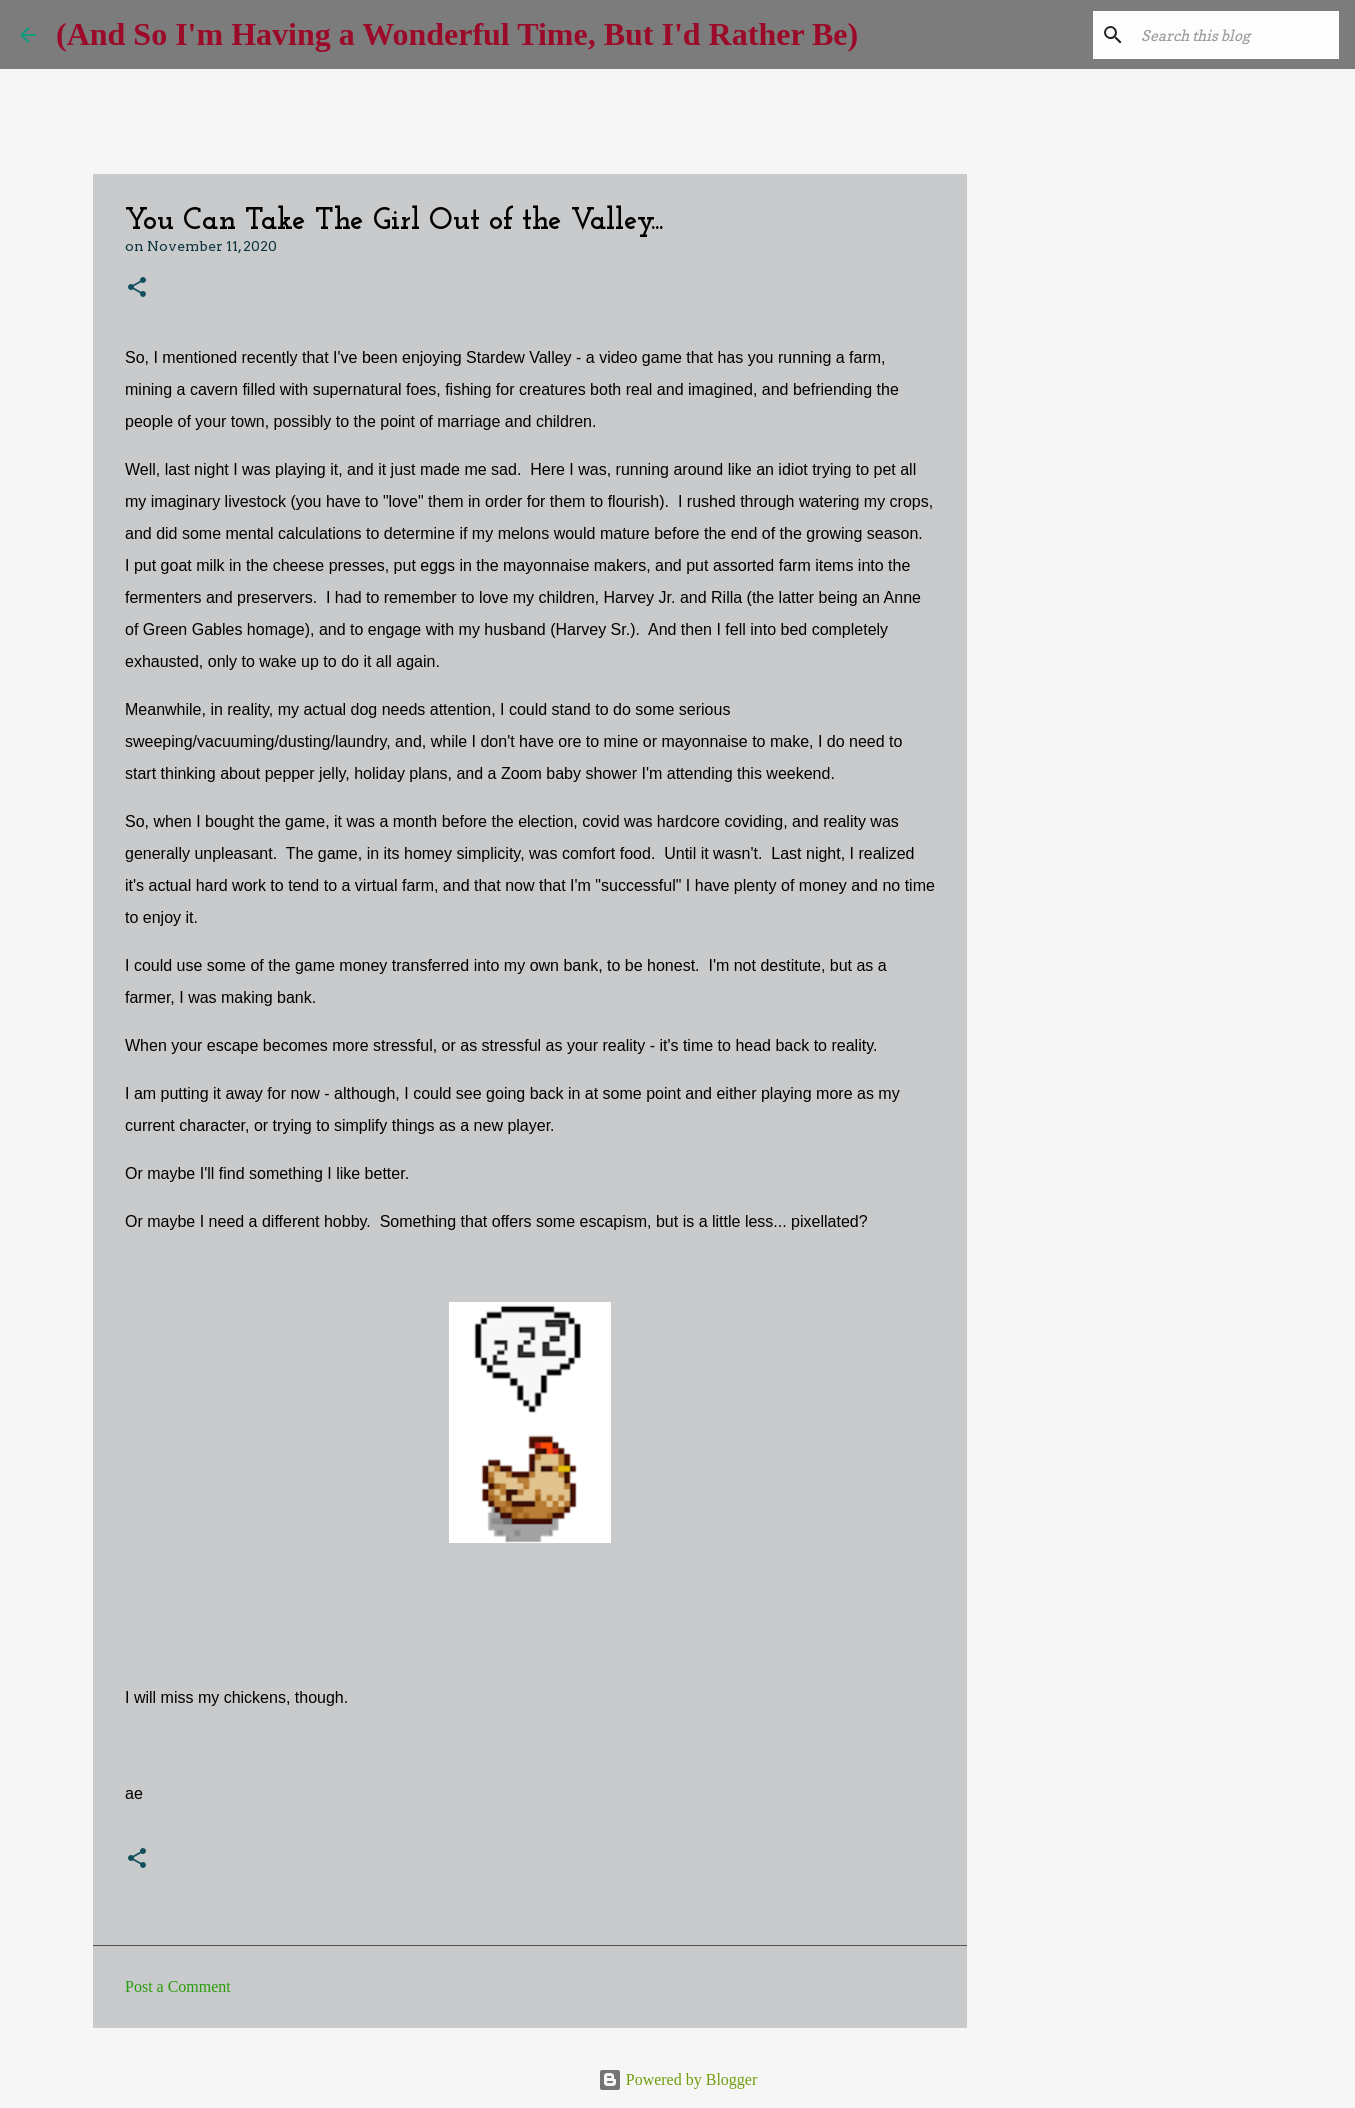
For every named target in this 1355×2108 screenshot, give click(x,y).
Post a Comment (178, 1986)
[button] (137, 288)
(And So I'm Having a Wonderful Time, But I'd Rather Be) (457, 34)
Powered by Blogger (678, 2079)
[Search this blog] (1234, 35)
